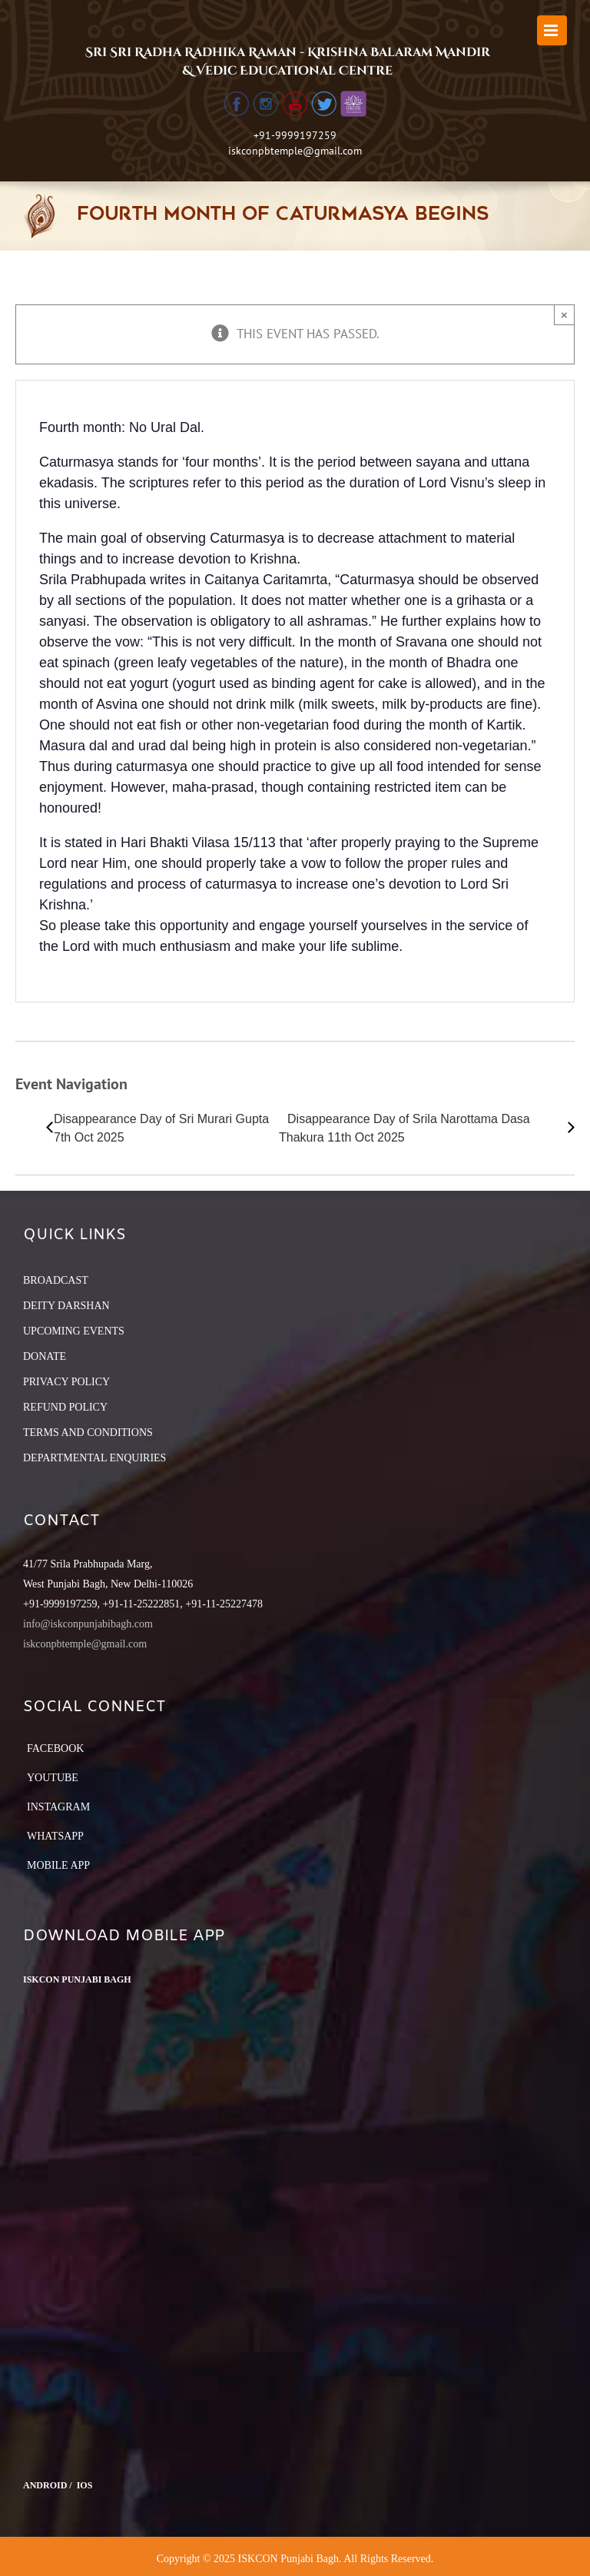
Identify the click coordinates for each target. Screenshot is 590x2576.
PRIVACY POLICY (66, 1382)
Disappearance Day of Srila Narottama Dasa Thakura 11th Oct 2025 (404, 1128)
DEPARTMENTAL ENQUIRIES (94, 1458)
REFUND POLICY (65, 1407)
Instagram (58, 1807)
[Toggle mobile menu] (552, 30)
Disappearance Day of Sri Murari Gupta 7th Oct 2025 (161, 1128)
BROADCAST (55, 1280)
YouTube (52, 1777)
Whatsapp (55, 1836)
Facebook (55, 1748)
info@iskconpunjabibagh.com (88, 1624)
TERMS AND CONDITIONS (88, 1432)
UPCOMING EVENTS (73, 1331)
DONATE (44, 1356)
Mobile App (58, 1865)
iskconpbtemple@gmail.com (295, 151)
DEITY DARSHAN (66, 1305)
